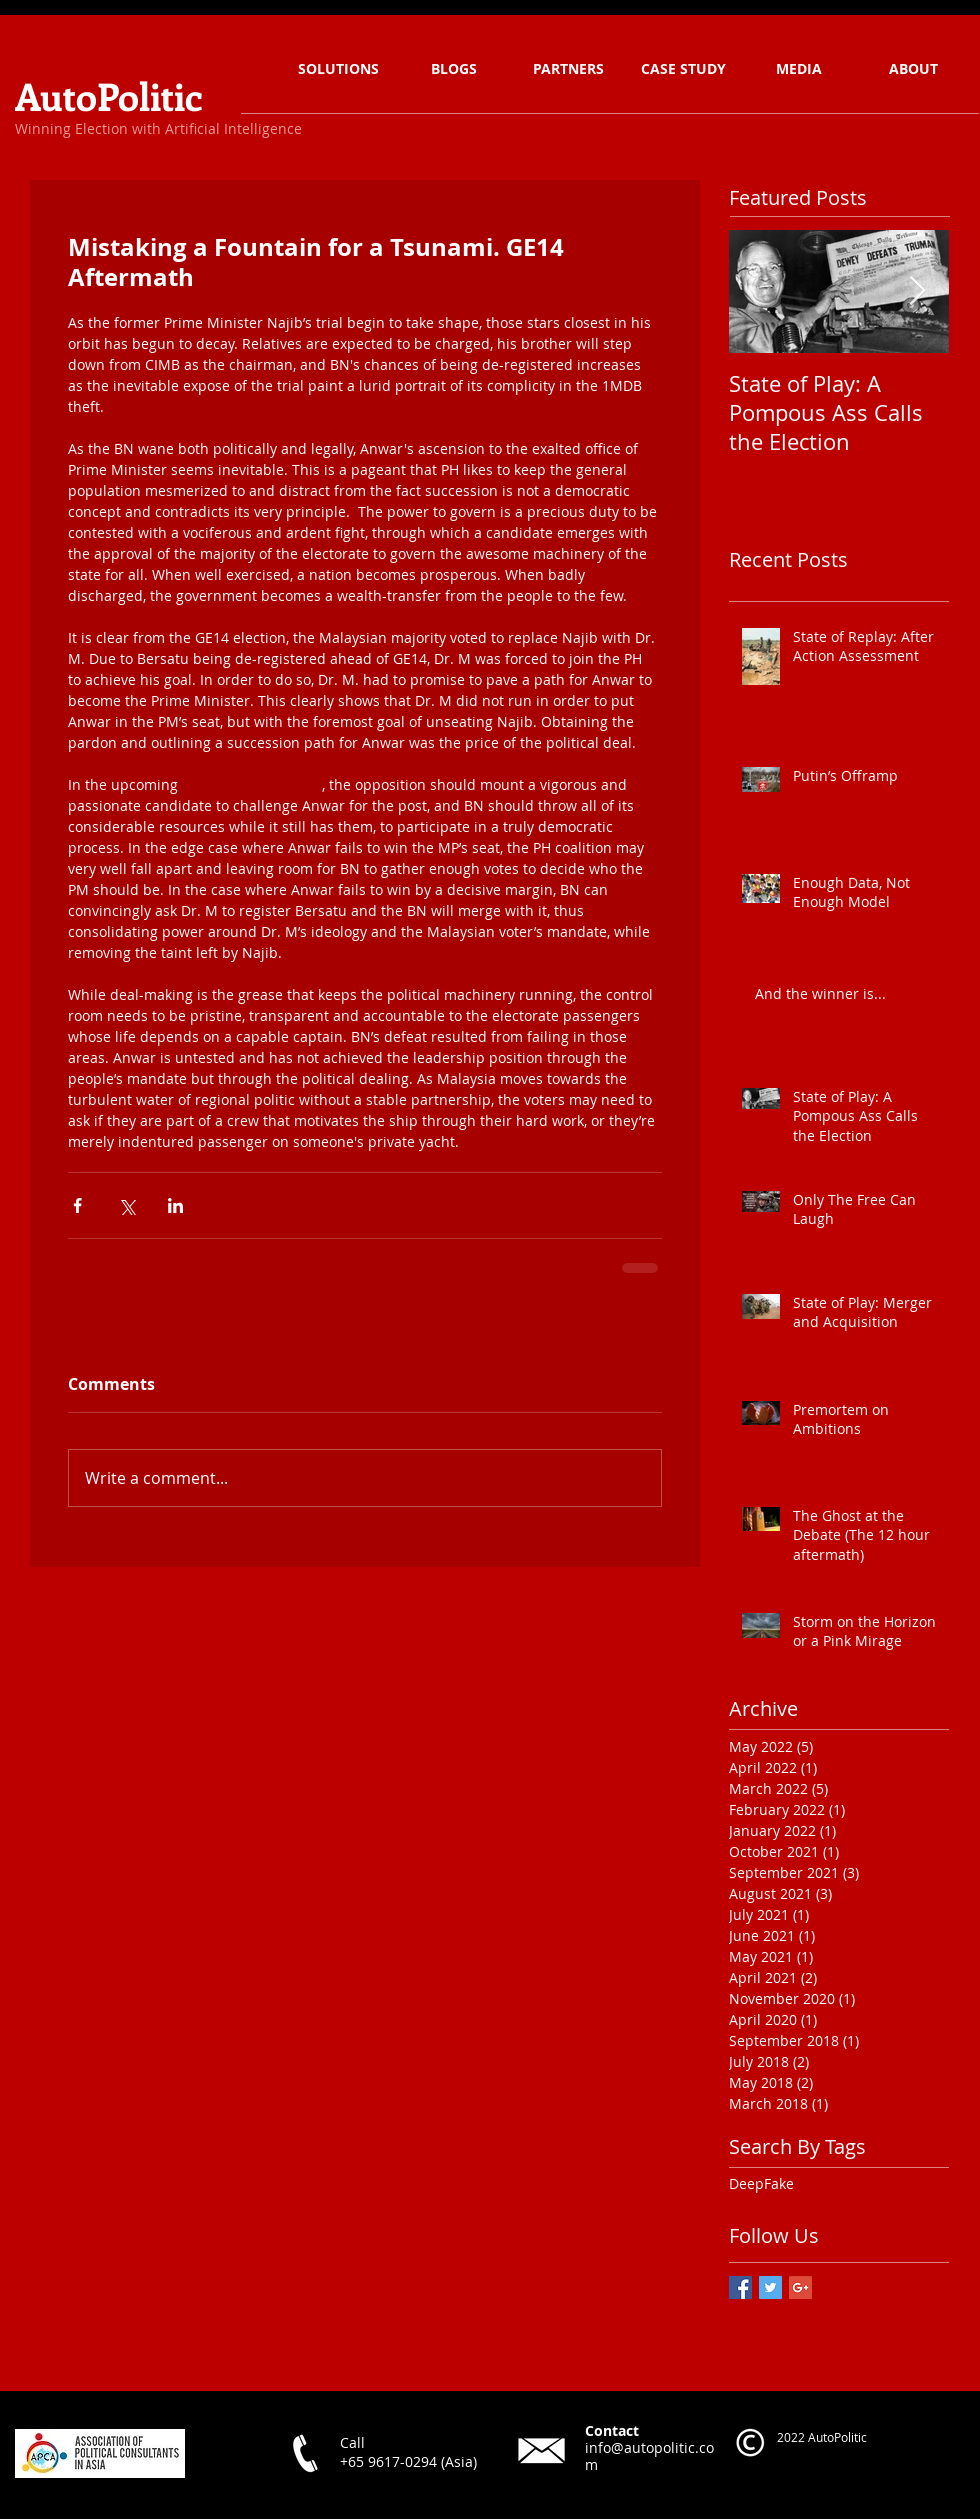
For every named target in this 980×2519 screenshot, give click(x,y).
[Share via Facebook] (77, 1205)
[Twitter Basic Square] (770, 2287)
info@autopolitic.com (649, 2456)
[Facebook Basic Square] (740, 2287)
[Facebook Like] (320, 2499)
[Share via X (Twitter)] (126, 1205)
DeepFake (761, 2183)
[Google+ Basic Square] (800, 2287)
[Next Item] (917, 291)
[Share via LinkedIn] (175, 1205)
